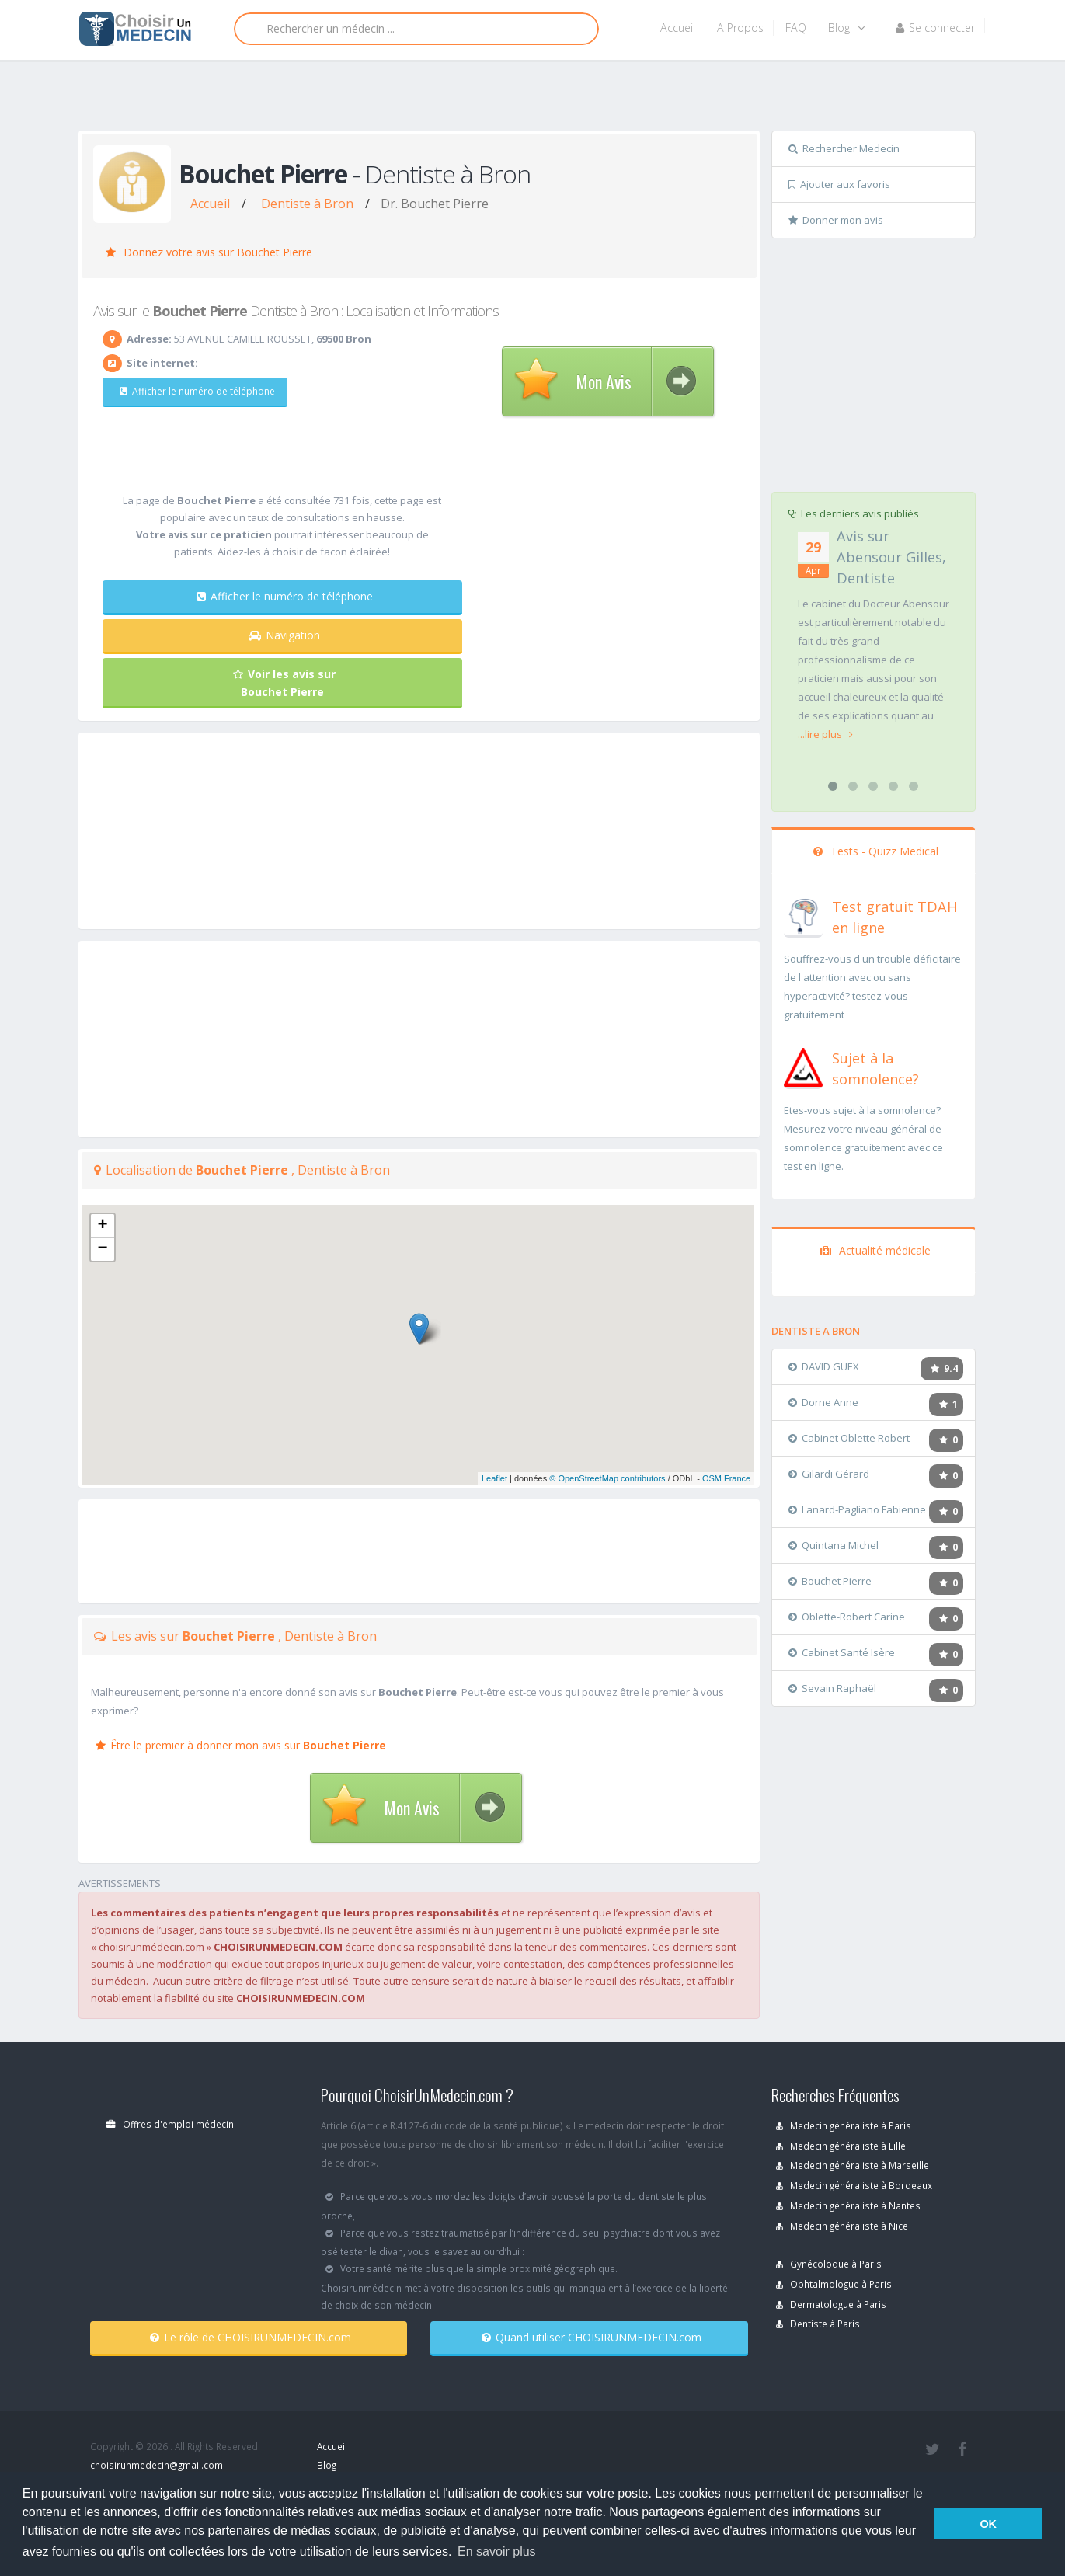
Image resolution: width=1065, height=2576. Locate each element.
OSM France (726, 1478)
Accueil (677, 27)
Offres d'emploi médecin (170, 2124)
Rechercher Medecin (844, 148)
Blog (846, 27)
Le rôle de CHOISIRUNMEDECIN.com (250, 2337)
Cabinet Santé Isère (841, 1652)
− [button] (102, 1249)
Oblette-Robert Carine (846, 1617)
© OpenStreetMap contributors (607, 1478)
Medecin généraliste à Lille (841, 2145)
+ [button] (102, 1226)
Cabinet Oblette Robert (849, 1438)
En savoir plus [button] (497, 2551)
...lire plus (825, 734)
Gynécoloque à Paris (829, 2263)
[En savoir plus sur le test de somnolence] (803, 1066)
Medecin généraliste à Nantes (848, 2205)
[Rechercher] (416, 28)
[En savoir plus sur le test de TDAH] (803, 914)
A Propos (740, 27)
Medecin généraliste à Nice (842, 2225)
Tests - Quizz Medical (875, 851)
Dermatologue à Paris (831, 2304)
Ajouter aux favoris (839, 184)
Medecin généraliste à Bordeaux (854, 2185)
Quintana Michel (833, 1545)
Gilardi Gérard (828, 1474)
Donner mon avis (835, 220)
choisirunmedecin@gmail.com (156, 2465)
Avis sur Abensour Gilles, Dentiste (891, 557)
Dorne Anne (823, 1402)
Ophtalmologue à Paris (834, 2284)
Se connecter (935, 27)
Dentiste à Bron (307, 203)
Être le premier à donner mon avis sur (241, 1745)
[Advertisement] (527, 98)
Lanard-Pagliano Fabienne (857, 1509)
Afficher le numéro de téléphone (195, 391)
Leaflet (494, 1478)
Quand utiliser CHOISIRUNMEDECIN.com (591, 2337)
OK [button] (988, 2524)
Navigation (284, 635)
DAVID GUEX (823, 1366)
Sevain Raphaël (832, 1688)
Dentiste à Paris (818, 2323)
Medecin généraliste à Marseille (852, 2165)
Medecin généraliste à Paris (843, 2125)
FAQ (795, 27)
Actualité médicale (875, 1250)
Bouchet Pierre (830, 1581)
